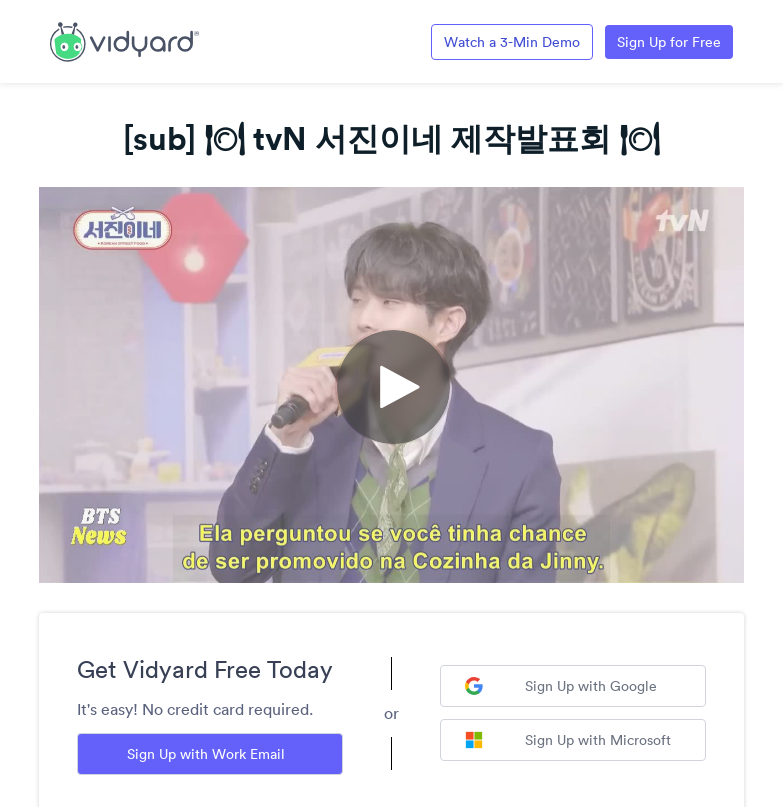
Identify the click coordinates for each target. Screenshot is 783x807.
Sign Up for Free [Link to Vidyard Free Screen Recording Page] (669, 42)
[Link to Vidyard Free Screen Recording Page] (124, 40)
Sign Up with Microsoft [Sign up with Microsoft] (568, 740)
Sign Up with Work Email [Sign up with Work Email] (206, 754)
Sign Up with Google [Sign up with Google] (561, 686)
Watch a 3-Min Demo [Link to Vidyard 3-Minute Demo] (512, 42)
